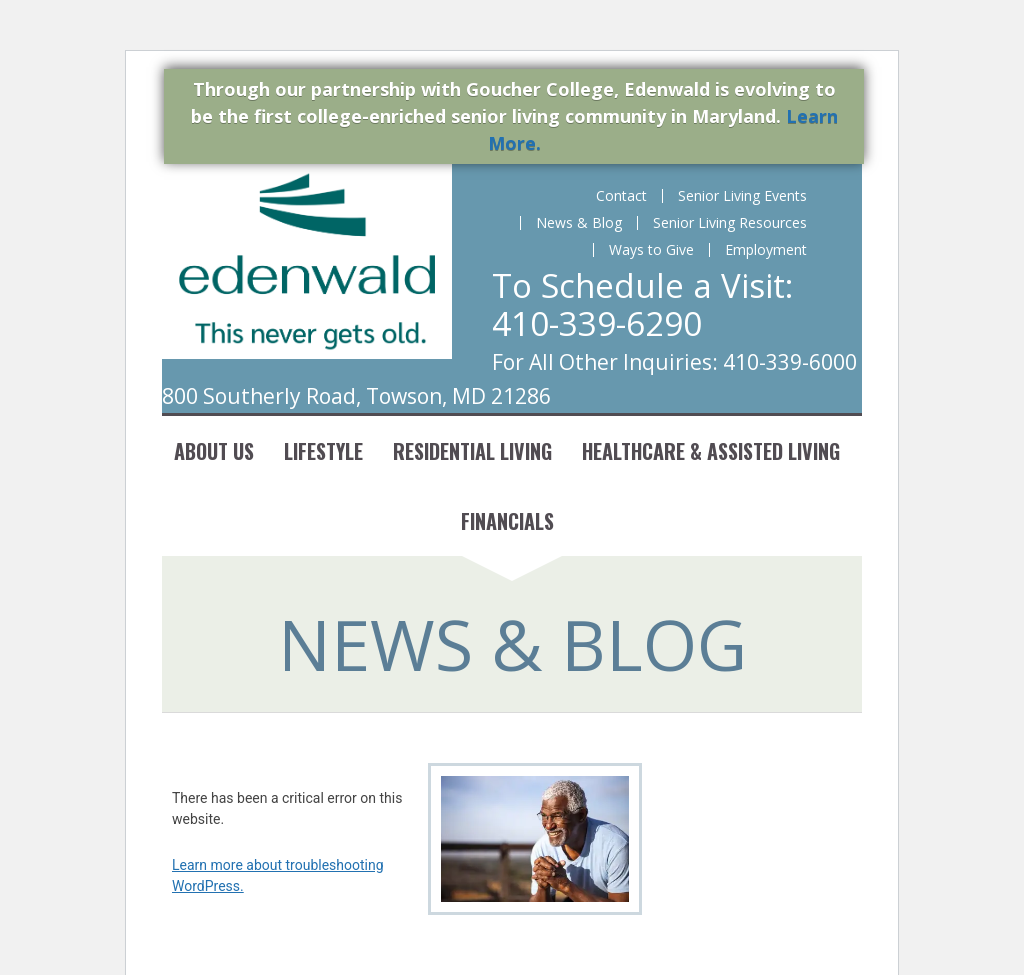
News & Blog (579, 223)
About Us (214, 451)
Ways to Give (651, 250)
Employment (766, 250)
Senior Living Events (742, 196)
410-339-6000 (790, 362)
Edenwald (307, 261)
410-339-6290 (597, 323)
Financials (507, 521)
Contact (621, 196)
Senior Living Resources (730, 223)
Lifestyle (323, 451)
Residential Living (472, 451)
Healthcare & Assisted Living (711, 451)
